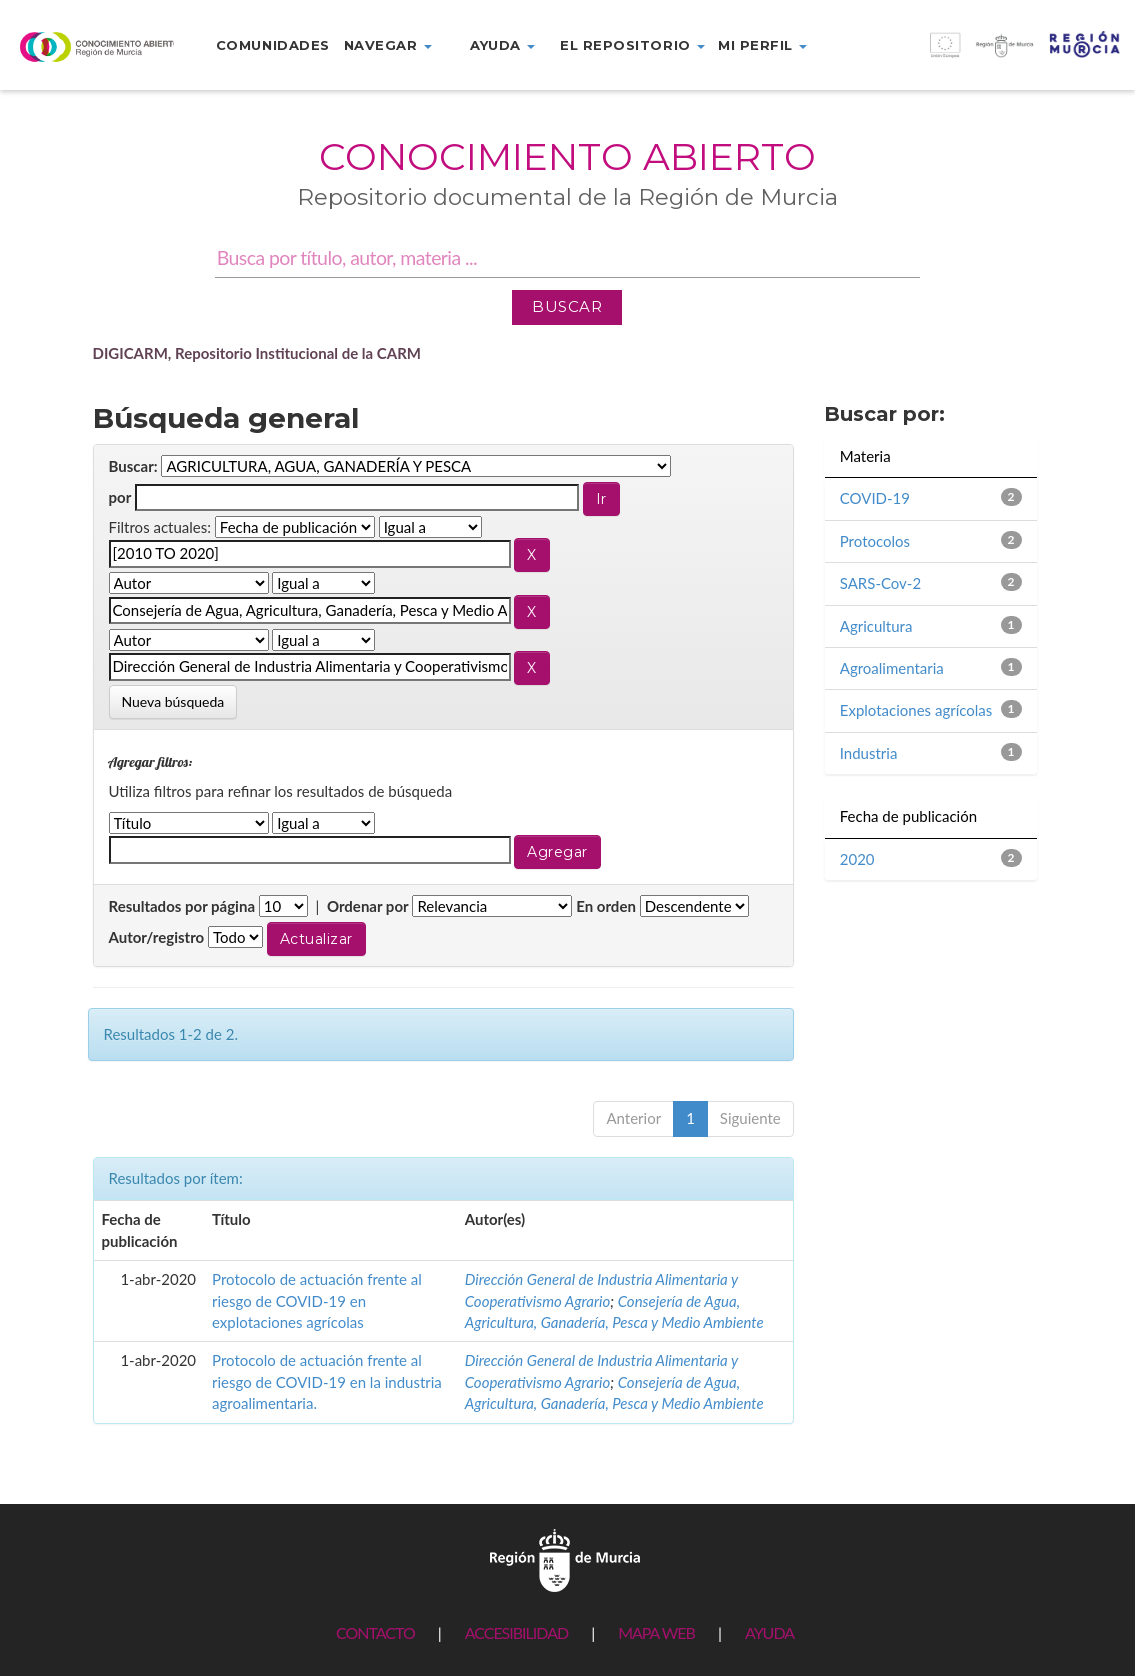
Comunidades (273, 45)
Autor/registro (157, 937)
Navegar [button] (388, 45)
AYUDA (769, 1632)
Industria (869, 753)
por (120, 497)
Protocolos (875, 541)
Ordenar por (368, 906)
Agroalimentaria (892, 668)
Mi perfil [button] (762, 45)
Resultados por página (182, 906)
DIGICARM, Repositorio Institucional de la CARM (257, 353)
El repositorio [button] (632, 45)
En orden (606, 906)
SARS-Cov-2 (880, 583)
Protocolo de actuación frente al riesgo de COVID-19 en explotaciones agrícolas (317, 1300)
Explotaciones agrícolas (916, 710)
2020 (857, 859)
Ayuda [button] (502, 45)
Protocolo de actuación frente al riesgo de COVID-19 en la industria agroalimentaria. (327, 1381)
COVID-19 (875, 498)
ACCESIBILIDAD (516, 1632)
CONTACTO (375, 1632)
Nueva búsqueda (173, 701)
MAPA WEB (656, 1632)
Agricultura (876, 626)
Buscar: (133, 466)
